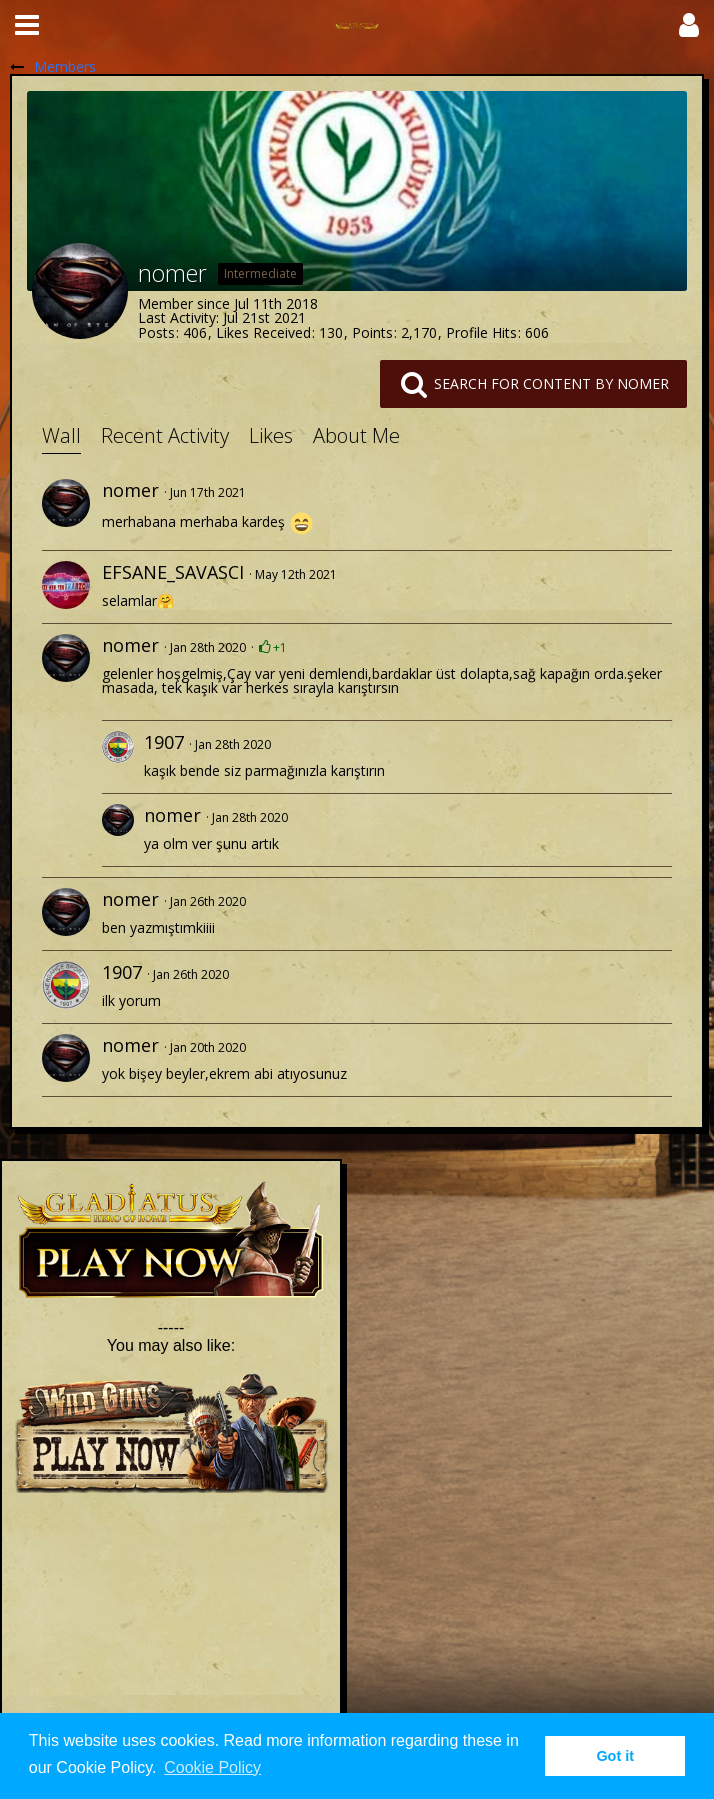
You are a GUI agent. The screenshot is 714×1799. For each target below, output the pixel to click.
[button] (27, 25)
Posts (156, 332)
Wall (61, 435)
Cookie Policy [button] (212, 1767)
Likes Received (263, 332)
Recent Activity (165, 435)
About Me (356, 435)
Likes (271, 435)
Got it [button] (615, 1756)
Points (372, 332)
